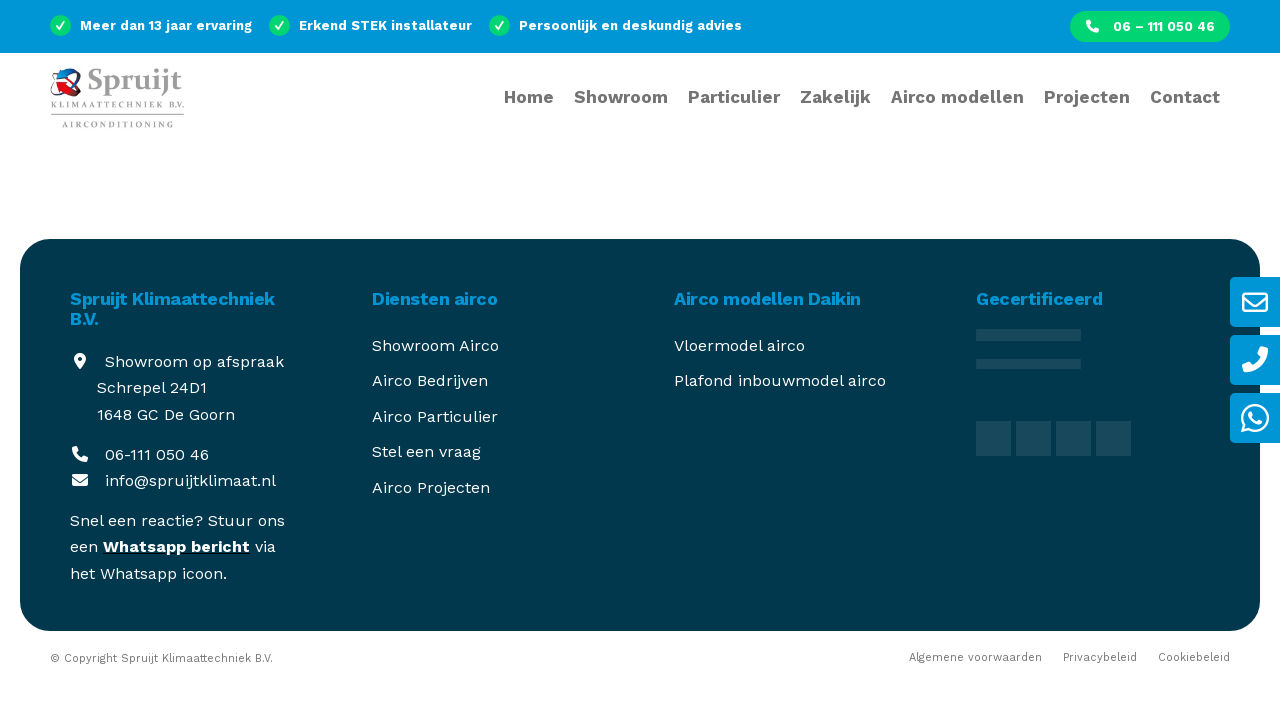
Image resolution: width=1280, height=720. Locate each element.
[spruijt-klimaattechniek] (153, 110)
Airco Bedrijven (430, 380)
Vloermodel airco (739, 345)
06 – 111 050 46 (1150, 26)
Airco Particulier (435, 416)
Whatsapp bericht (176, 546)
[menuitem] (1150, 26)
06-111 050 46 (157, 454)
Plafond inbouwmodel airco (780, 380)
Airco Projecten (431, 487)
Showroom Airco (435, 345)
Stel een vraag (426, 451)
